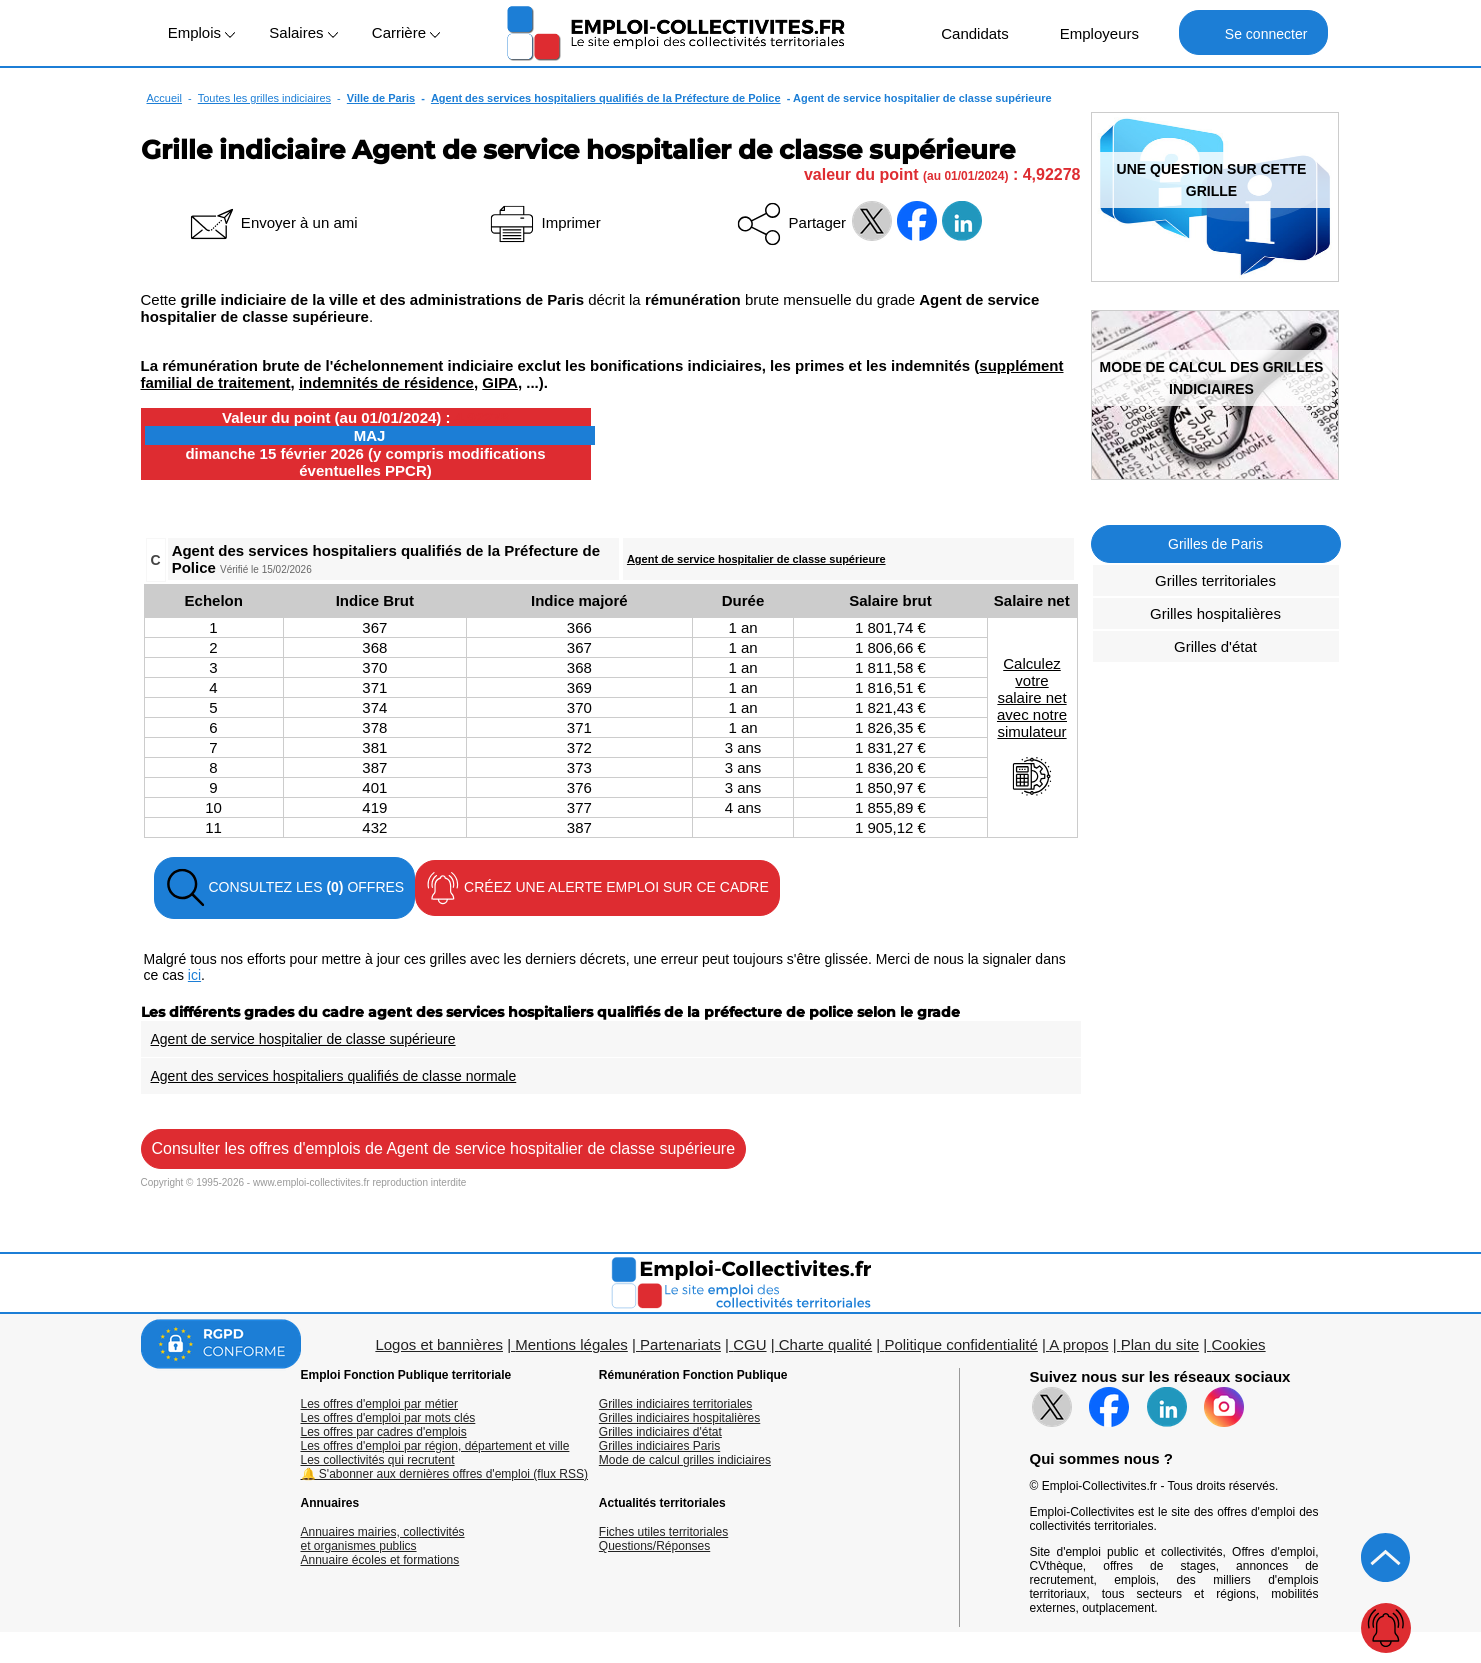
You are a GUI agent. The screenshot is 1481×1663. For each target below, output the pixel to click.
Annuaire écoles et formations (380, 1560)
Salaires (303, 32)
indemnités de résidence (386, 382)
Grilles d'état (1215, 646)
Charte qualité (825, 1344)
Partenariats (680, 1344)
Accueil (164, 98)
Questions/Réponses (654, 1546)
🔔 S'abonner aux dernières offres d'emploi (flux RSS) (445, 1474)
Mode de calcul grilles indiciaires (685, 1460)
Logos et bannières (439, 1344)
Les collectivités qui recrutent (378, 1460)
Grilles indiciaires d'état (660, 1432)
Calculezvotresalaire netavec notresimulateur (1032, 726)
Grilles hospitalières (1215, 613)
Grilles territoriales (1215, 580)
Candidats (964, 32)
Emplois (202, 32)
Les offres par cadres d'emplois (384, 1432)
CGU (749, 1344)
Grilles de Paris (1215, 544)
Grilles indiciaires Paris (659, 1446)
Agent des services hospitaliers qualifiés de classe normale (334, 1076)
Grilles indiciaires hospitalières (679, 1418)
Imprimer (543, 222)
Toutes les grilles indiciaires (264, 98)
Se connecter (1253, 32)
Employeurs (1089, 32)
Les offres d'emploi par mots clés (388, 1418)
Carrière (406, 32)
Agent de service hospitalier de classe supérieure (756, 559)
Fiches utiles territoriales (663, 1532)
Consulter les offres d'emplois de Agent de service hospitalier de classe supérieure (444, 1148)
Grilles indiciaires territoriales (675, 1404)
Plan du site (1160, 1344)
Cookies (1238, 1344)
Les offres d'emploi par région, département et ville (435, 1446)
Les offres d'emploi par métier (379, 1404)
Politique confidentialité (960, 1344)
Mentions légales (571, 1344)
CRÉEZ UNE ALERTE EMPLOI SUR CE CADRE (597, 888)
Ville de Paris (381, 98)
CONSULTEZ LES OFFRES (285, 888)
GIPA (500, 382)
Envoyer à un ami (272, 222)
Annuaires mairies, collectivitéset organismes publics (383, 1539)
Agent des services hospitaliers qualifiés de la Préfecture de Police (606, 98)
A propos (1078, 1344)
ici (194, 975)
